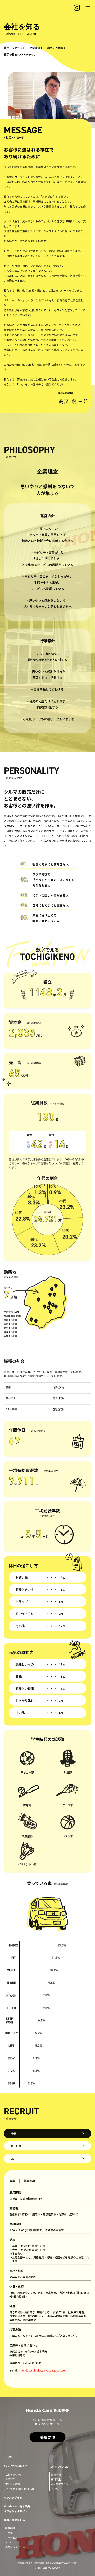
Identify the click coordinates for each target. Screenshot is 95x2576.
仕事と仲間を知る (14, 2520)
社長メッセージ (13, 48)
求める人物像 (55, 48)
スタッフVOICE (58, 2466)
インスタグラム (13, 2497)
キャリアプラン (59, 2484)
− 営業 (9, 2532)
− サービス (11, 2537)
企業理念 (35, 48)
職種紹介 (10, 2528)
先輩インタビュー (15, 2547)
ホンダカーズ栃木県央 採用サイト (47, 2410)
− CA (8, 2542)
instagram (77, 8)
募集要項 (47, 2437)
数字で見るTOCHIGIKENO (18, 54)
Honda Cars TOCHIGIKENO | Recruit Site (21, 7)
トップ (8, 2457)
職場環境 (56, 2474)
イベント (56, 2489)
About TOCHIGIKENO (15, 2466)
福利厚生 (56, 2479)
